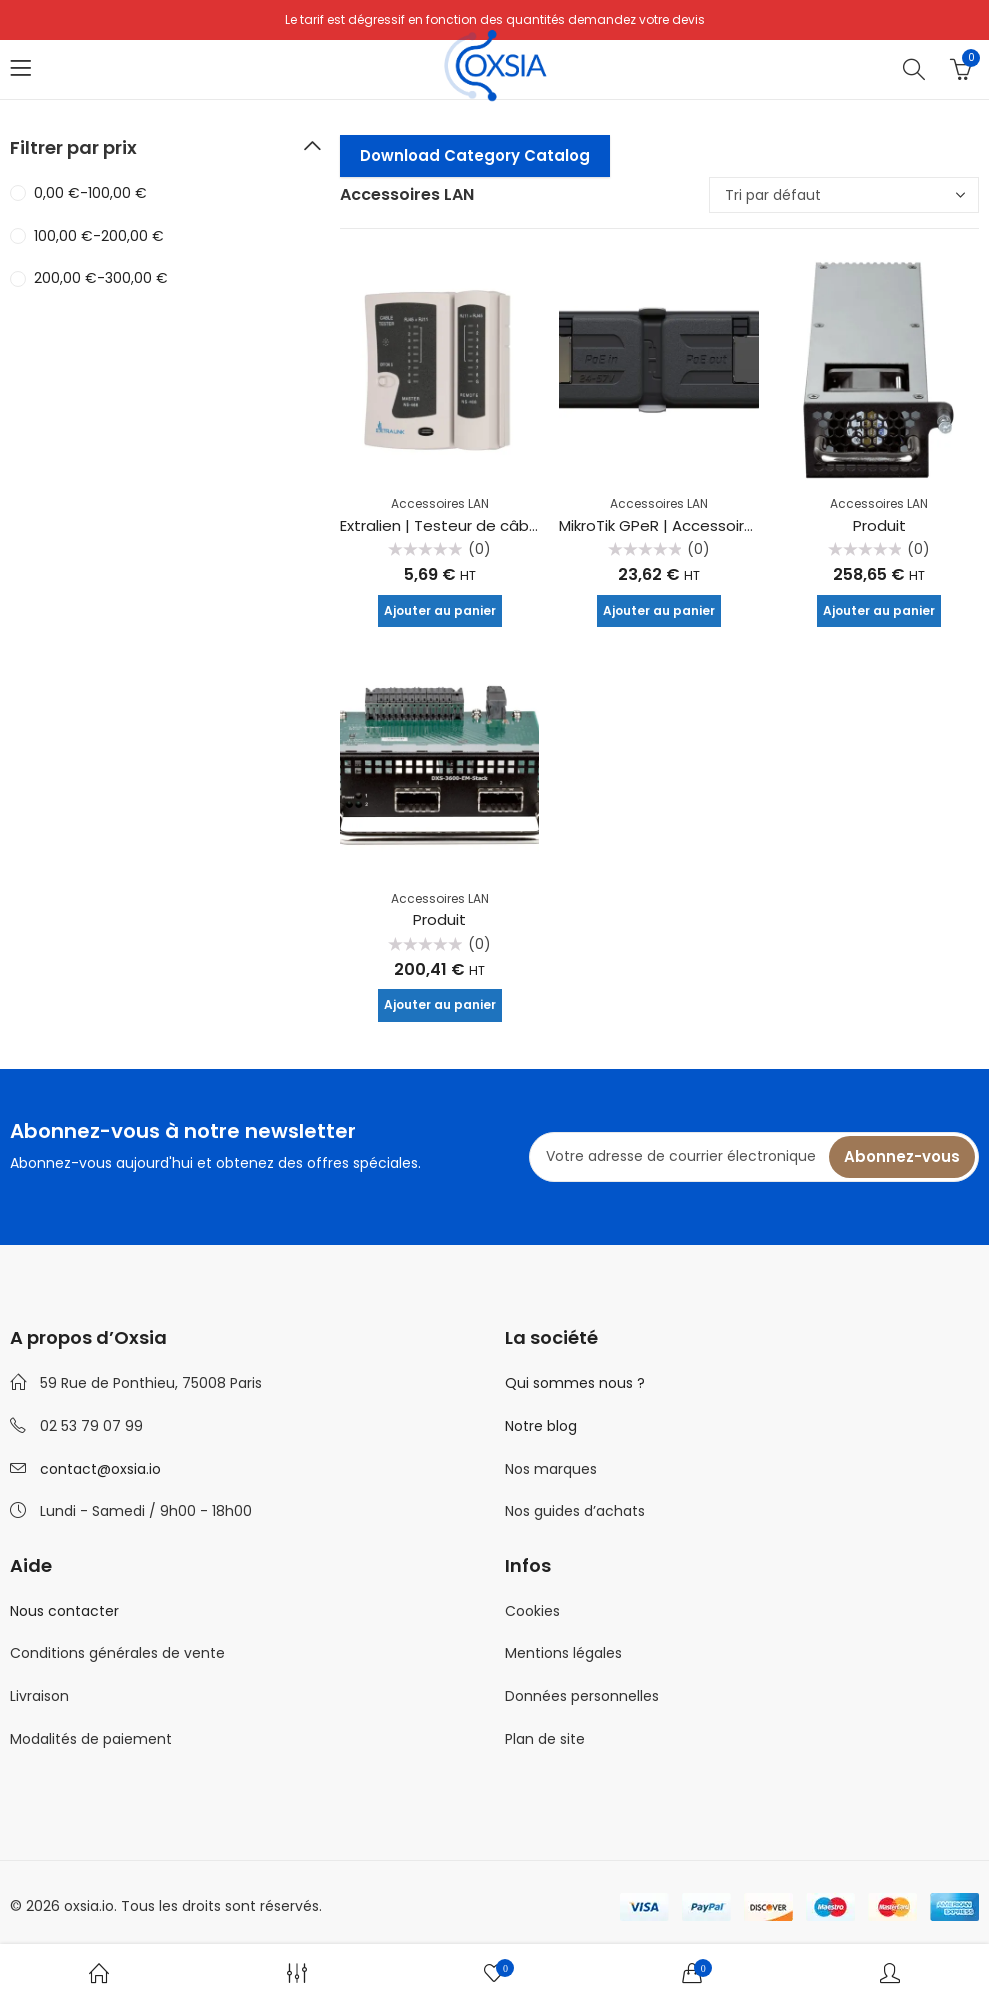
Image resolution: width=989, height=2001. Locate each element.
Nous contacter (64, 1611)
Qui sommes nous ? (575, 1383)
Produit (879, 525)
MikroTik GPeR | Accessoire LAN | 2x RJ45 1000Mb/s (742, 525)
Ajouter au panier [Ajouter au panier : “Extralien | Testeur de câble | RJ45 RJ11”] (440, 610)
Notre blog (541, 1426)
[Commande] (844, 195)
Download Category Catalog (475, 155)
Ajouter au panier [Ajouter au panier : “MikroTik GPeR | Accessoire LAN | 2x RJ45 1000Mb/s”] (659, 610)
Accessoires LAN (440, 503)
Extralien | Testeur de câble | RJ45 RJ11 (481, 525)
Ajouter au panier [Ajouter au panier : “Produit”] (879, 610)
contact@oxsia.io (100, 1469)
